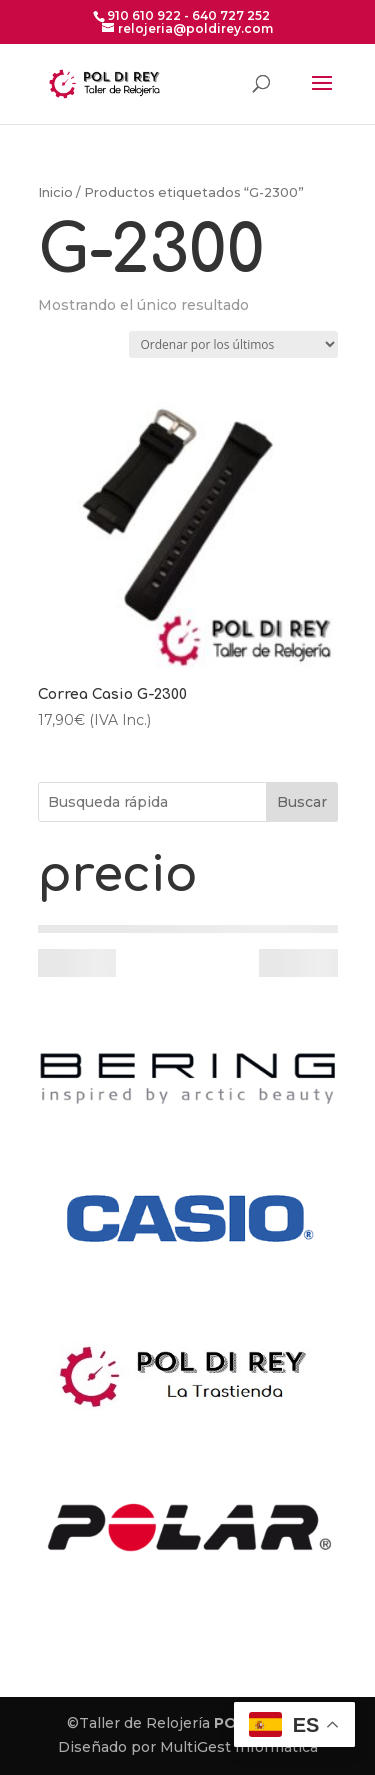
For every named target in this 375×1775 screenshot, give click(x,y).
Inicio (55, 192)
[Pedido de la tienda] (233, 344)
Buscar (302, 802)
